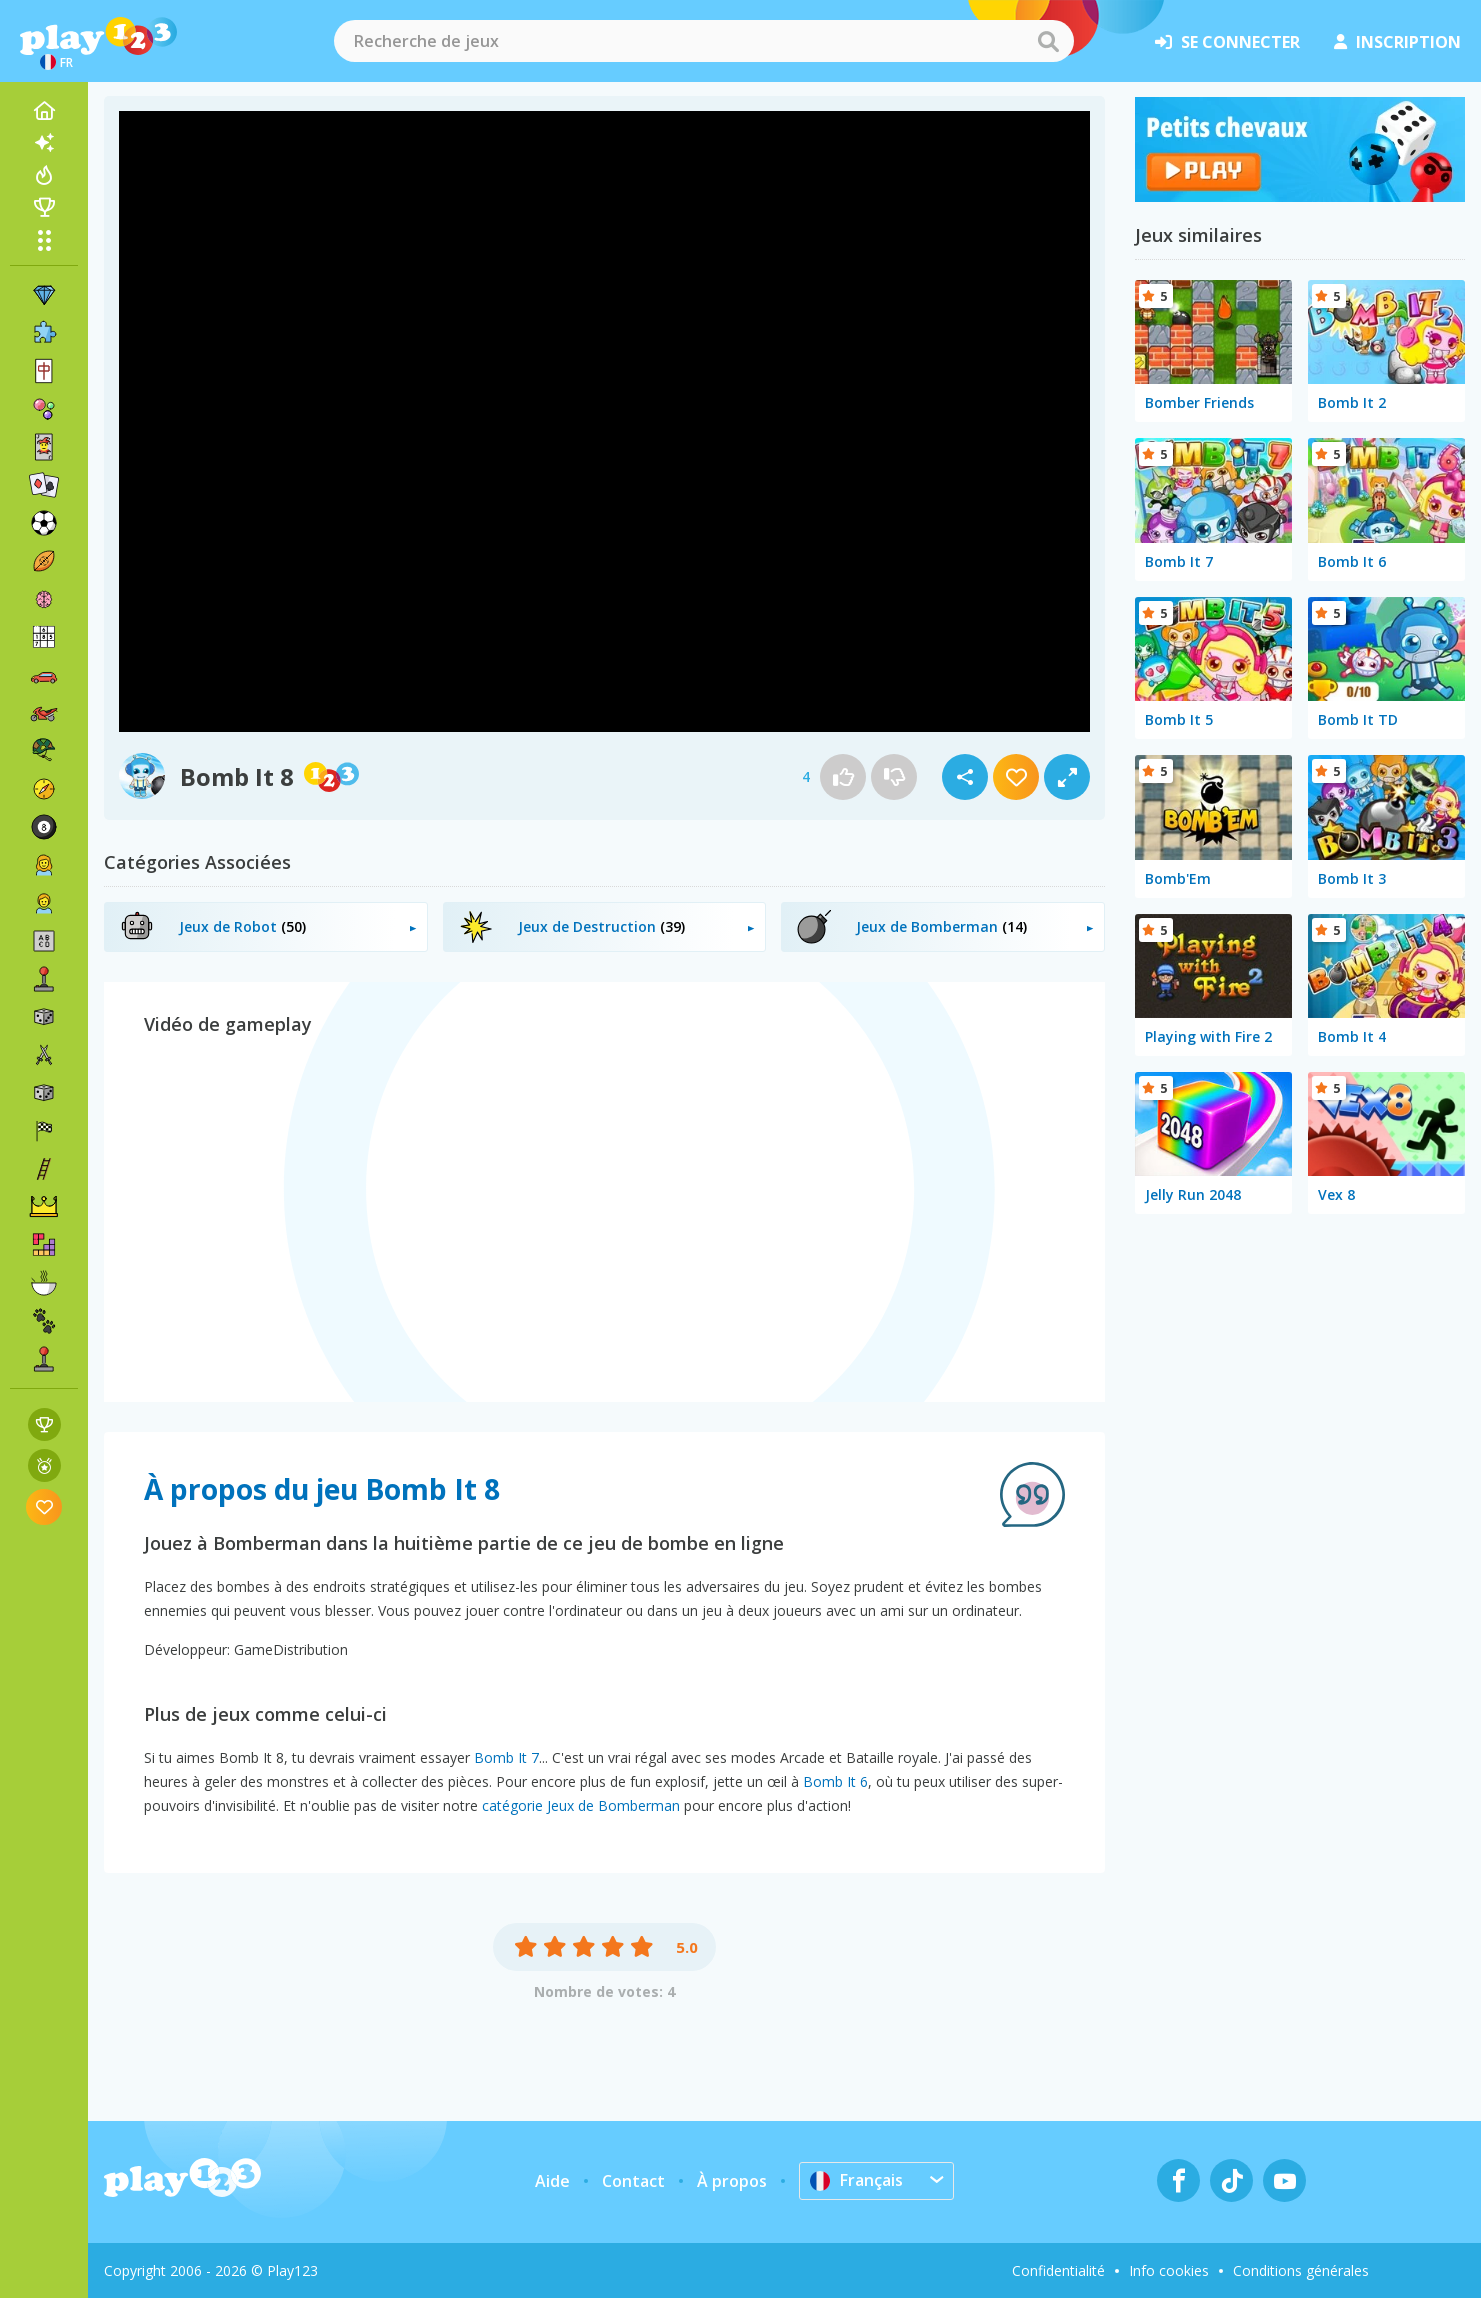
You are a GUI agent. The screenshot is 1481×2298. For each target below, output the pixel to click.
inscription (1397, 42)
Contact (633, 2181)
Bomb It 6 (835, 1781)
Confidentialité (1058, 2270)
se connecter (1227, 42)
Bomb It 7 (506, 1757)
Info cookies (1169, 2270)
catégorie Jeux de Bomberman (581, 1805)
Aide (552, 2181)
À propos (732, 2181)
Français (856, 2180)
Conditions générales (1301, 2270)
